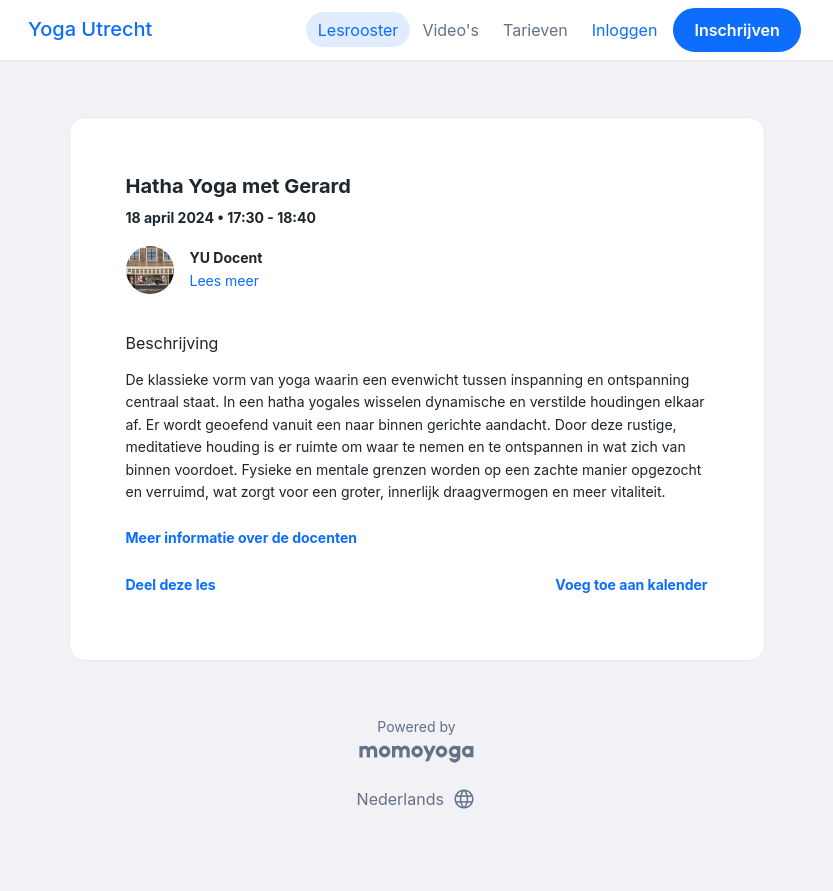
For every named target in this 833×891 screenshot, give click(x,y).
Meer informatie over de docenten (241, 537)
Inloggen (625, 30)
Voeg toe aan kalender (631, 584)
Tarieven (535, 30)
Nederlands (417, 799)
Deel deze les (171, 584)
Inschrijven (737, 30)
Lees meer (224, 280)
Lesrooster (358, 30)
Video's (450, 30)
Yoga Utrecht (90, 29)
